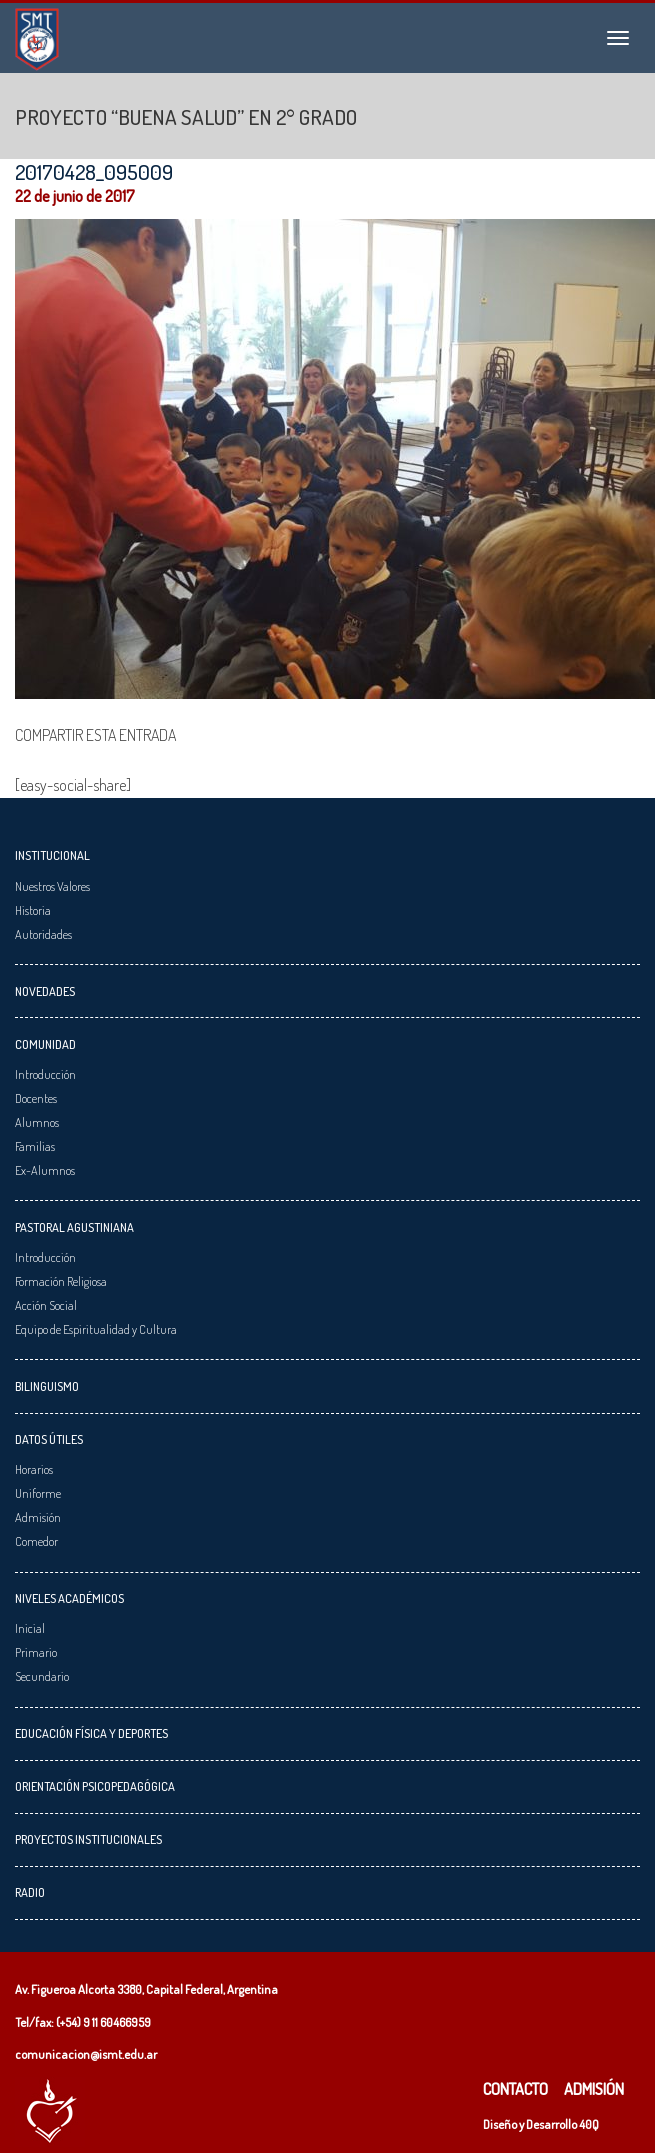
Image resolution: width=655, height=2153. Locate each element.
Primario (36, 1652)
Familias (35, 1146)
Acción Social (46, 1305)
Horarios (34, 1469)
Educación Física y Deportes (91, 1733)
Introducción (45, 1074)
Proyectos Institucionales (88, 1839)
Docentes (36, 1098)
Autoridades (43, 934)
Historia (33, 910)
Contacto (515, 2089)
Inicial (30, 1628)
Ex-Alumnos (45, 1170)
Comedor (36, 1541)
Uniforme (38, 1493)
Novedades (45, 991)
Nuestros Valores (52, 886)
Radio (30, 1892)
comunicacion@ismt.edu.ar (86, 2054)
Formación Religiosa (61, 1281)
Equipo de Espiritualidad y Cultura (96, 1329)
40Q (589, 2124)
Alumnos (37, 1122)
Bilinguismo (47, 1386)
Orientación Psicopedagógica (95, 1786)
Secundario (42, 1676)
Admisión (38, 1517)
